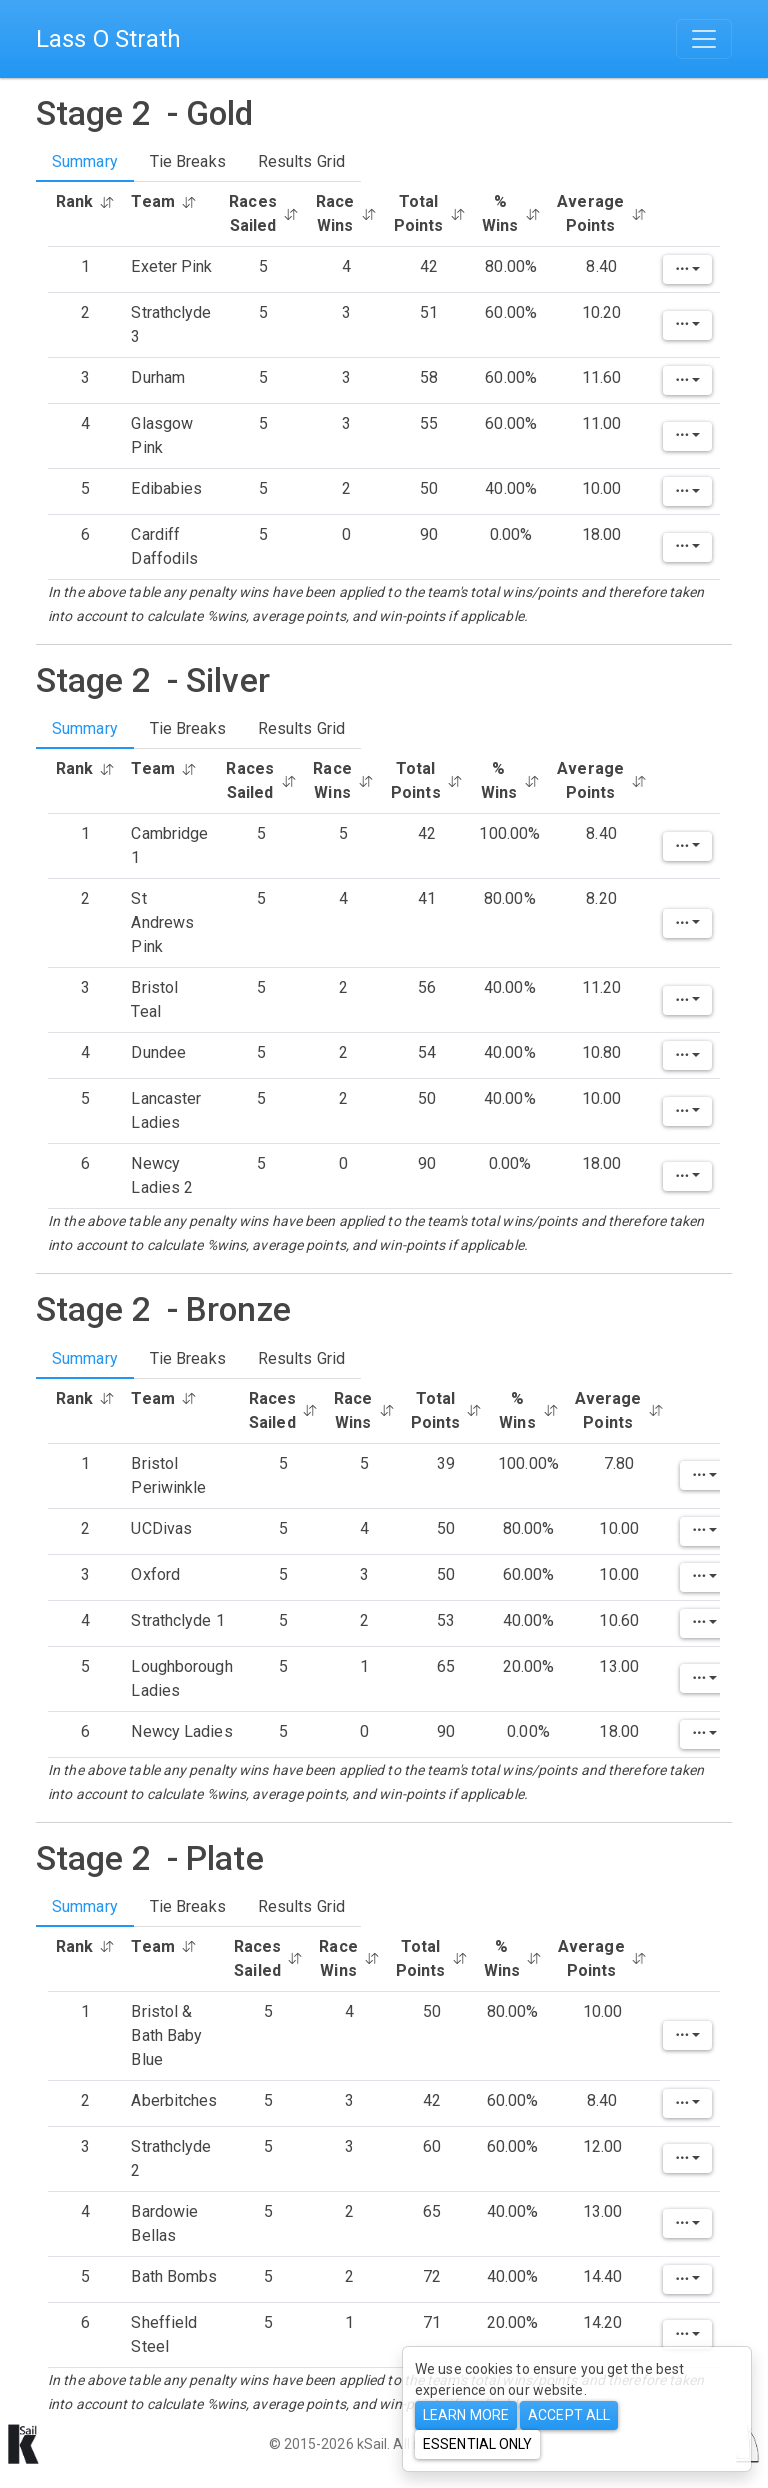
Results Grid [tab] (301, 161)
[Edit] (687, 269)
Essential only (477, 2444)
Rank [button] (85, 201)
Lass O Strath (108, 39)
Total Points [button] (430, 213)
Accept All (569, 2415)
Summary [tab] (85, 161)
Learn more (466, 2415)
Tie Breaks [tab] (188, 161)
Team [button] (163, 201)
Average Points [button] (601, 213)
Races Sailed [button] (264, 213)
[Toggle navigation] (704, 39)
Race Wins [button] (346, 213)
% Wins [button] (511, 213)
